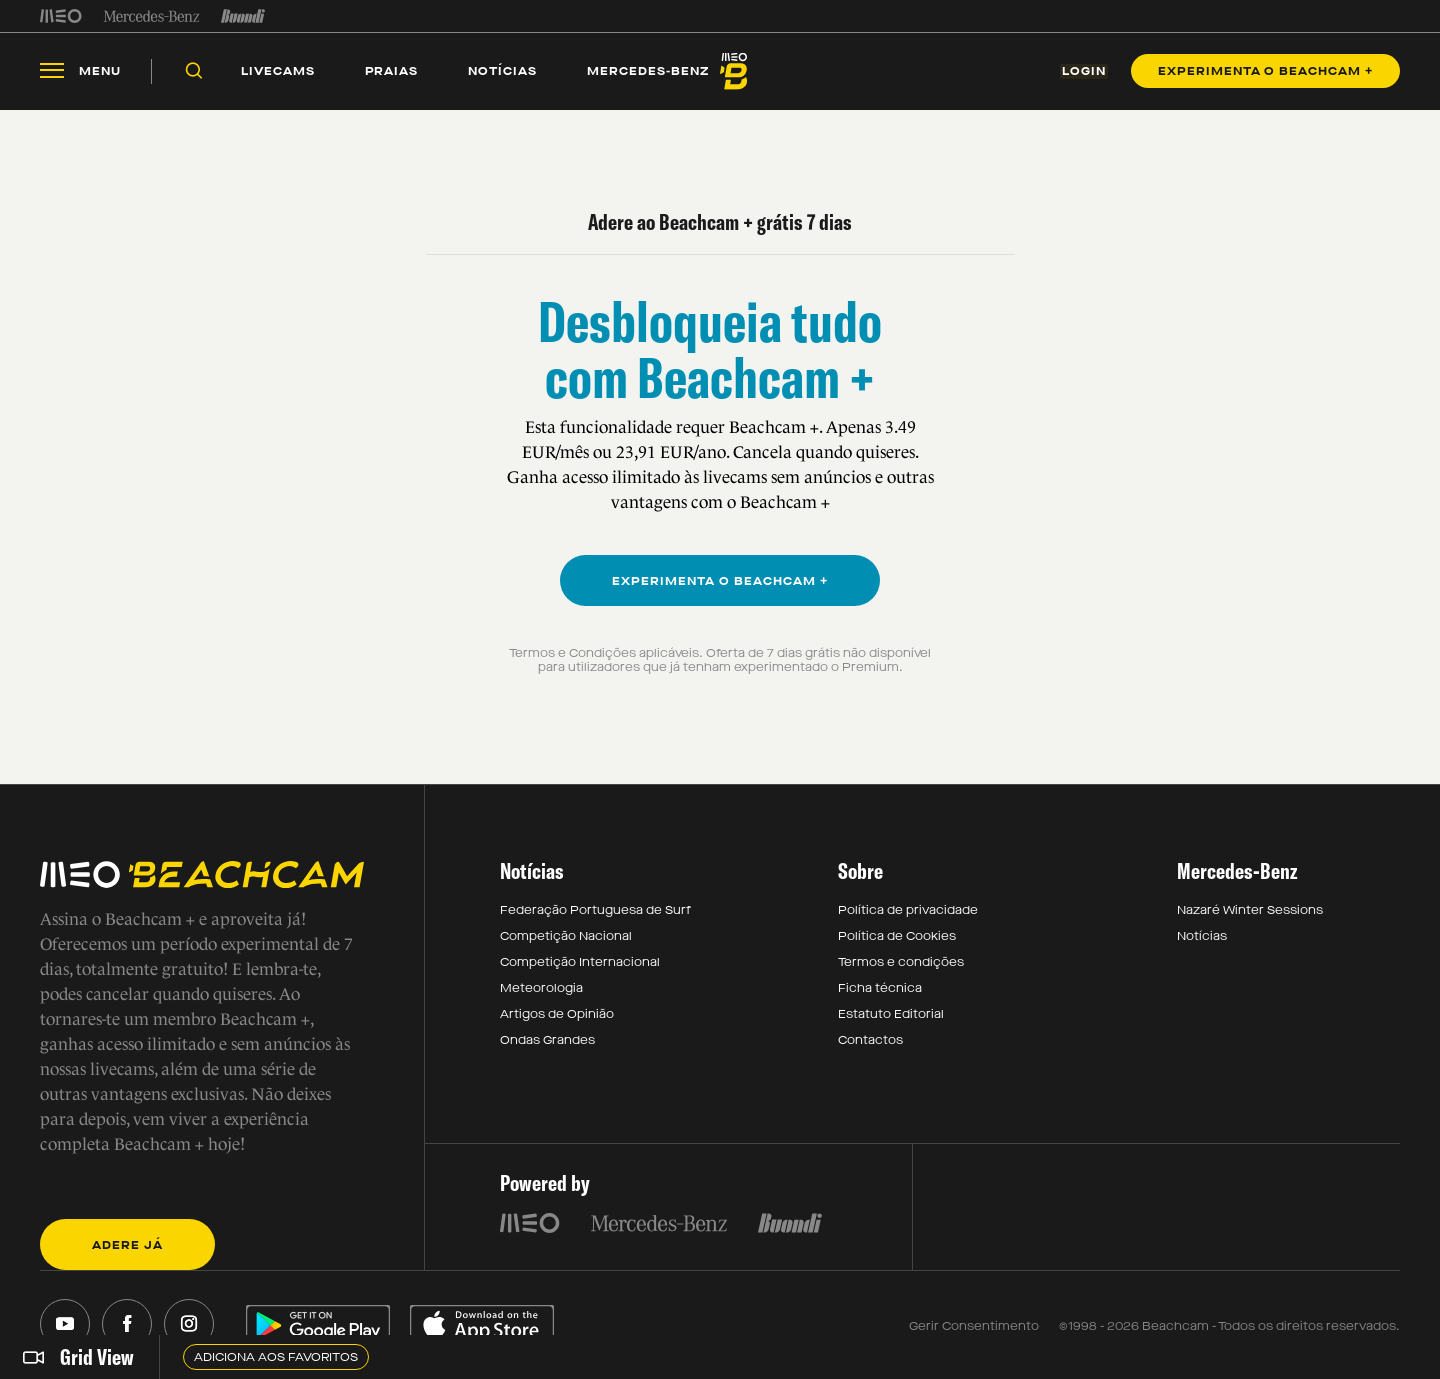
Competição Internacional (580, 963)
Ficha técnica (880, 989)
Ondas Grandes (547, 1041)
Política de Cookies (897, 937)
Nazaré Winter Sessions (1250, 911)
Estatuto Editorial (891, 1015)
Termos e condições (901, 963)
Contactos (870, 1041)
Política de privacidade (908, 911)
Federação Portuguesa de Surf (595, 911)
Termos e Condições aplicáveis (604, 654)
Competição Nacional (566, 937)
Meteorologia (541, 989)
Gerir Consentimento (974, 1327)
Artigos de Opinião (557, 1015)
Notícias (1202, 937)
